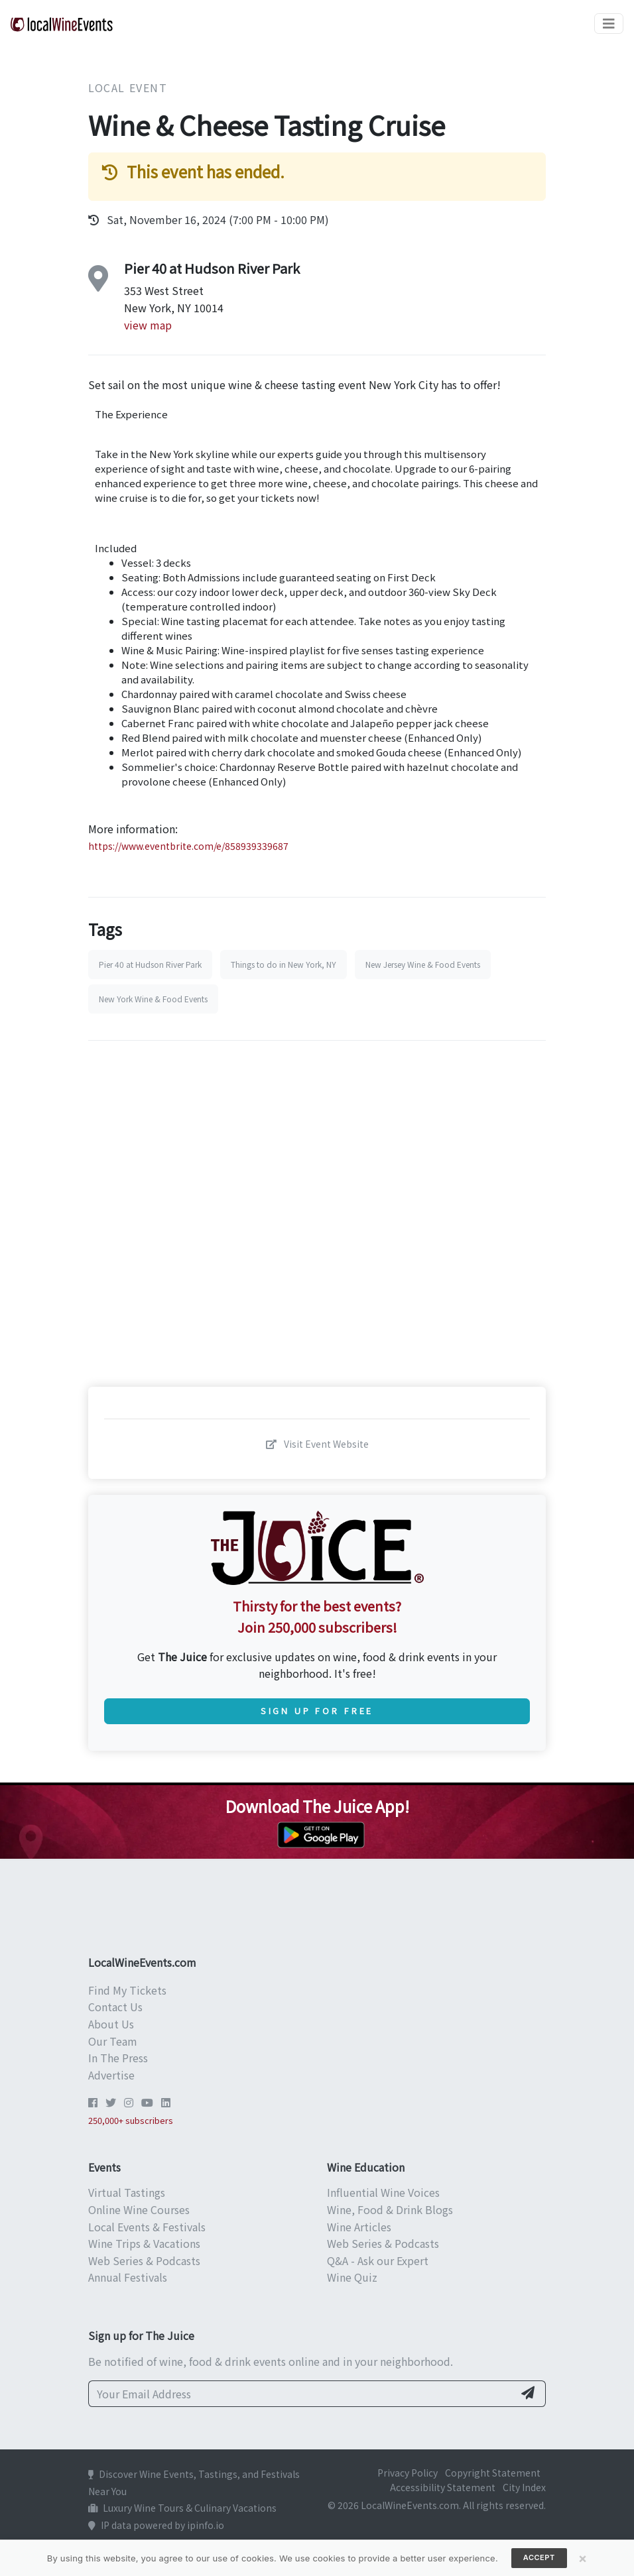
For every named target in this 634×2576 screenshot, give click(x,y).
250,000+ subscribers (130, 2120)
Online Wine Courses (139, 2209)
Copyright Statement (492, 2472)
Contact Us (115, 2007)
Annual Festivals (127, 2277)
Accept (539, 2557)
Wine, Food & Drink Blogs (390, 2209)
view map (148, 325)
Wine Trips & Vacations (144, 2243)
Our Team (112, 2041)
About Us (111, 2024)
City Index (524, 2487)
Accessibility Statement (442, 2487)
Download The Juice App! (317, 1806)
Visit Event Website (317, 1443)
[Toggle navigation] (608, 23)
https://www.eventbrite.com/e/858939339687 (188, 845)
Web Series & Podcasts (144, 2260)
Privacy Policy (407, 2472)
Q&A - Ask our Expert (377, 2260)
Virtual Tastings (126, 2192)
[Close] (583, 2558)
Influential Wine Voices (383, 2192)
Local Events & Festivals (147, 2227)
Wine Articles (359, 2227)
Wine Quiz (352, 2277)
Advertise (111, 2075)
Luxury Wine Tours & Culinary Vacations (182, 2507)
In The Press (118, 2058)
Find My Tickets (127, 1990)
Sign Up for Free (317, 1710)
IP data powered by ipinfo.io (156, 2525)
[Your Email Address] (301, 2393)
